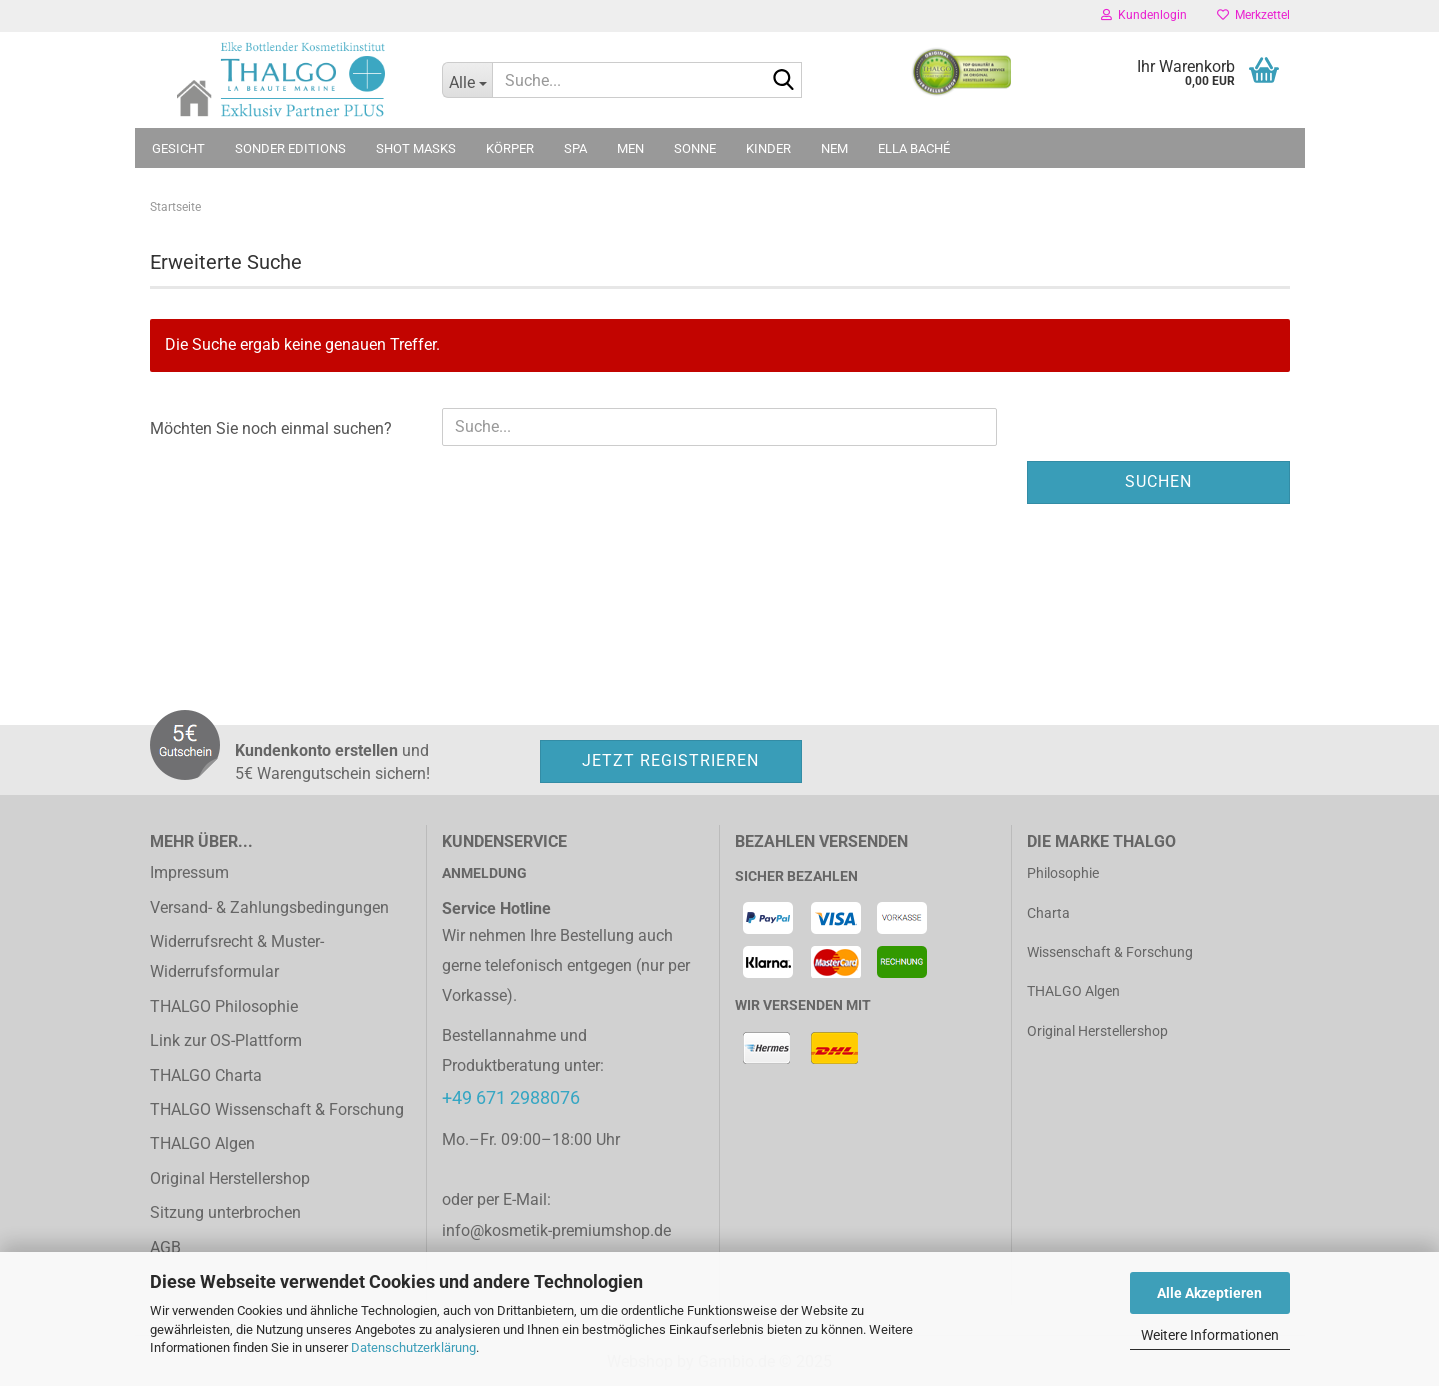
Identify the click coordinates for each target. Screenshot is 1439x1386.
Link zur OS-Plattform (226, 1040)
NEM (834, 148)
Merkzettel (1253, 15)
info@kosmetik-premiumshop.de (556, 1230)
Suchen (1158, 481)
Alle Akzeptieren (1209, 1293)
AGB (165, 1247)
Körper (510, 148)
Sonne (695, 148)
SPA (575, 148)
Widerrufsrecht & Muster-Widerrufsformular (237, 956)
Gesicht (178, 148)
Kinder (768, 148)
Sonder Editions (290, 148)
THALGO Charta (206, 1075)
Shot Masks (416, 148)
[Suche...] (467, 80)
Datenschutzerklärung (413, 1347)
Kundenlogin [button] (1144, 15)
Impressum (189, 872)
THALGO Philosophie (224, 1006)
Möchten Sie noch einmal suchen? (271, 428)
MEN (630, 148)
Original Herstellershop (230, 1178)
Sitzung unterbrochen (225, 1212)
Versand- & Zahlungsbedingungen (269, 907)
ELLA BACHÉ (914, 148)
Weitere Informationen (1210, 1335)
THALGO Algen (202, 1143)
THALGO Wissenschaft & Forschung (277, 1109)
